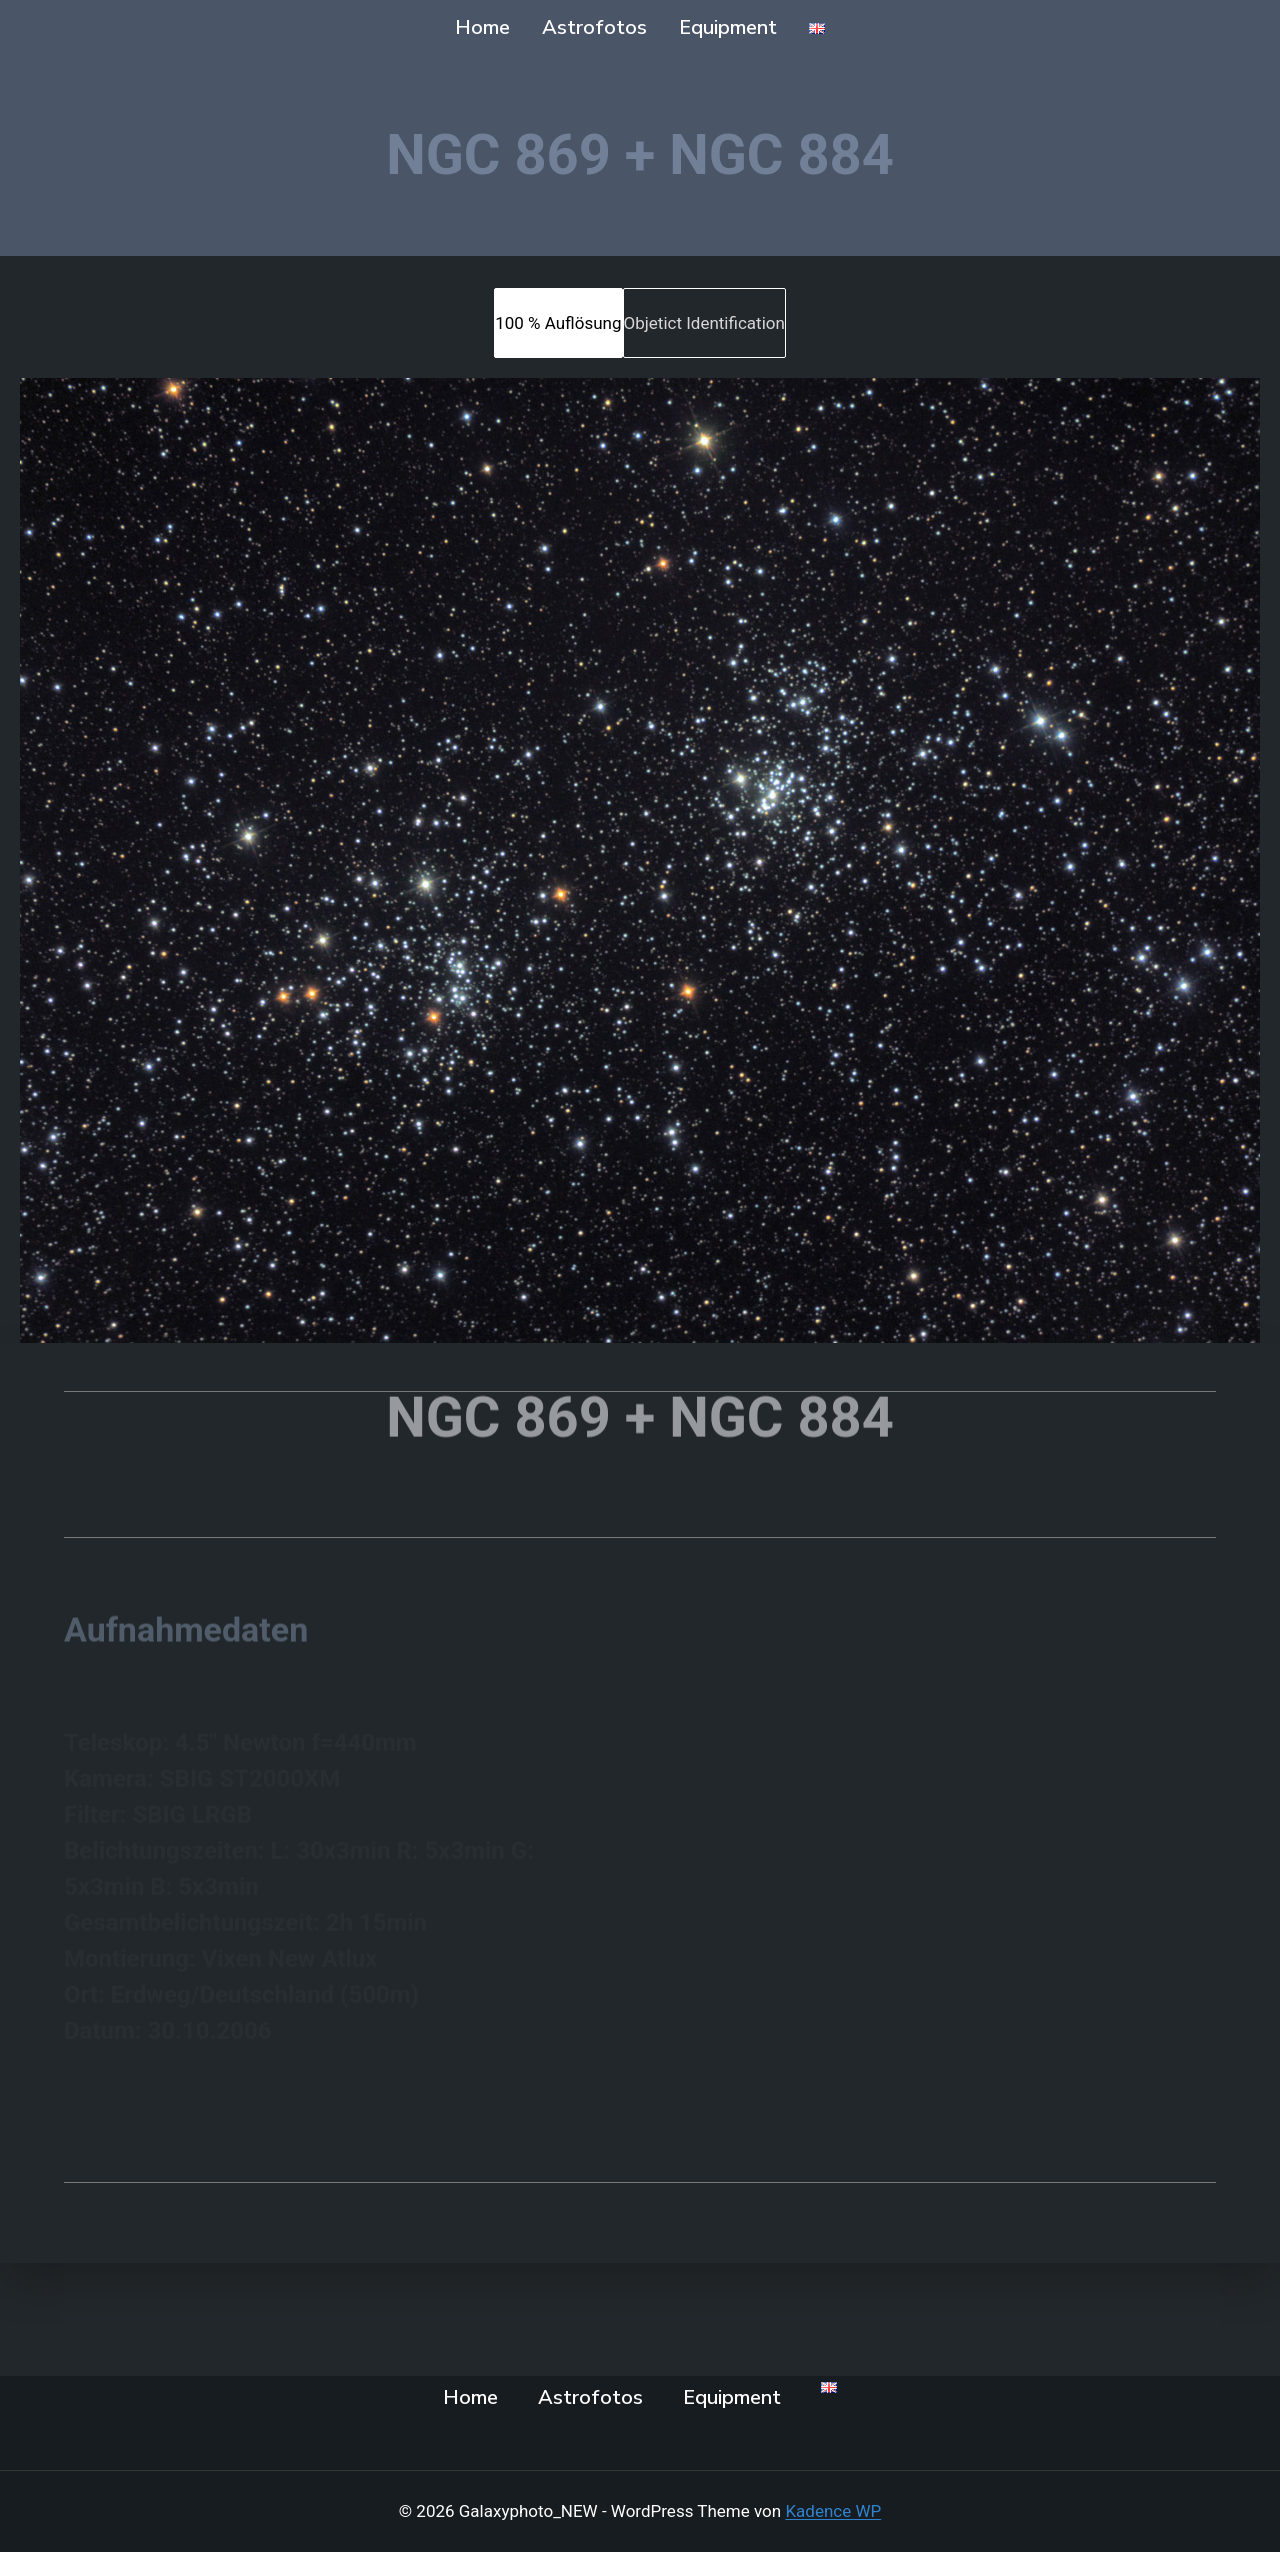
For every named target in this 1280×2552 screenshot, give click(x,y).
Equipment (728, 27)
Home (482, 27)
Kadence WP (833, 2511)
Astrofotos (594, 27)
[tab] (558, 323)
